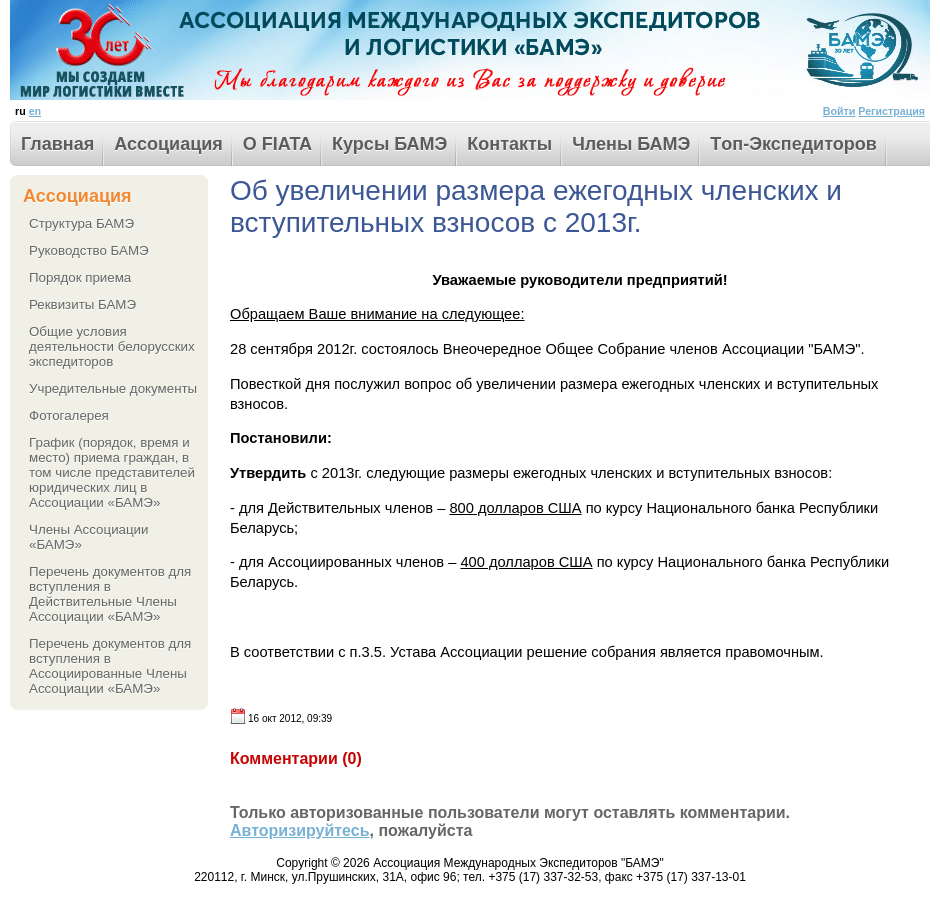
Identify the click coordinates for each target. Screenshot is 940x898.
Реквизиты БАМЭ (82, 304)
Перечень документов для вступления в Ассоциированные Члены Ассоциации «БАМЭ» (110, 666)
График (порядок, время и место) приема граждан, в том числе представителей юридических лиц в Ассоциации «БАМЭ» (112, 472)
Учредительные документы (113, 388)
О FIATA (277, 144)
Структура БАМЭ (81, 223)
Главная (57, 144)
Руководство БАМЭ (89, 250)
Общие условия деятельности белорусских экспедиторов (112, 346)
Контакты (509, 144)
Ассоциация (168, 144)
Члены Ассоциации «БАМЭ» (89, 537)
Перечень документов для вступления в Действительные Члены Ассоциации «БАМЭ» (110, 594)
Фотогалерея (69, 415)
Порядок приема (80, 277)
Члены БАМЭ (631, 144)
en (35, 111)
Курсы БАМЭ (389, 144)
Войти (839, 111)
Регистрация (891, 111)
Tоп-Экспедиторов (793, 144)
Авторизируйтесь (300, 830)
